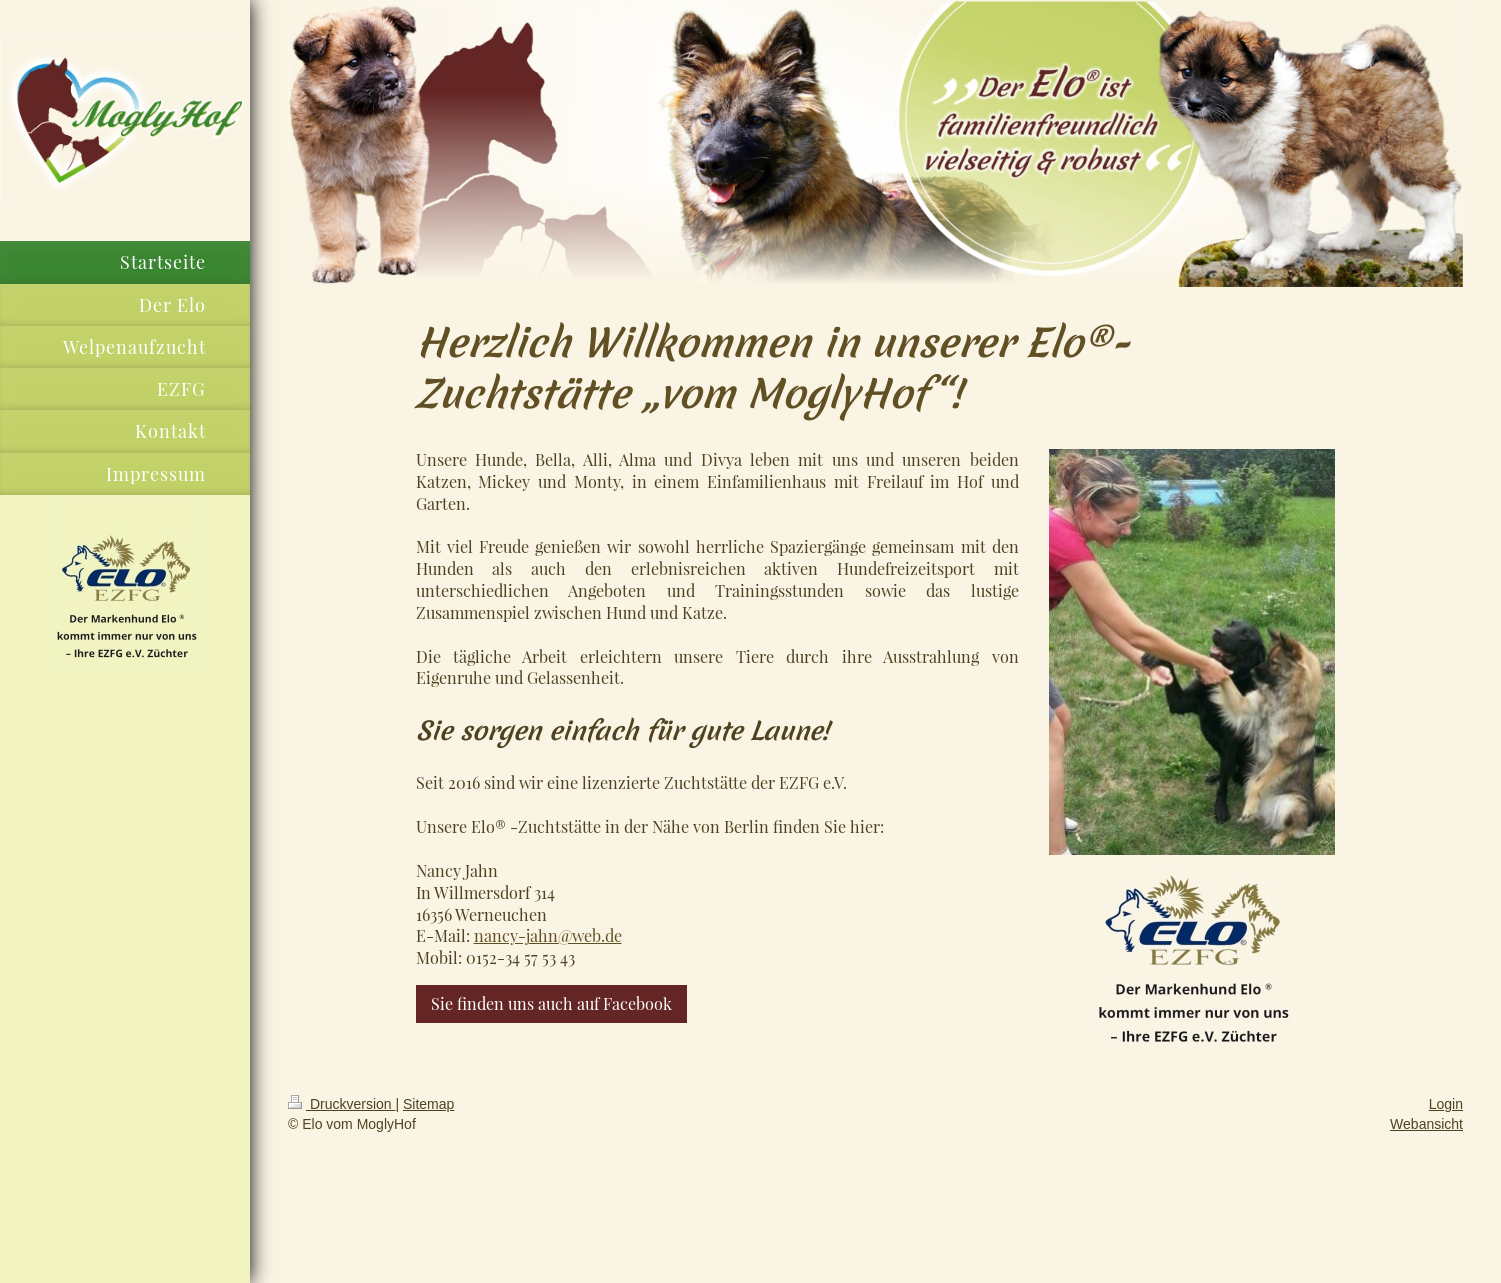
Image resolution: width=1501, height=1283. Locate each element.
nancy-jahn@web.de (548, 935)
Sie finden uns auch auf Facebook (551, 1003)
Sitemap (428, 1104)
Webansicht (1426, 1124)
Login (1446, 1104)
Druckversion (341, 1104)
